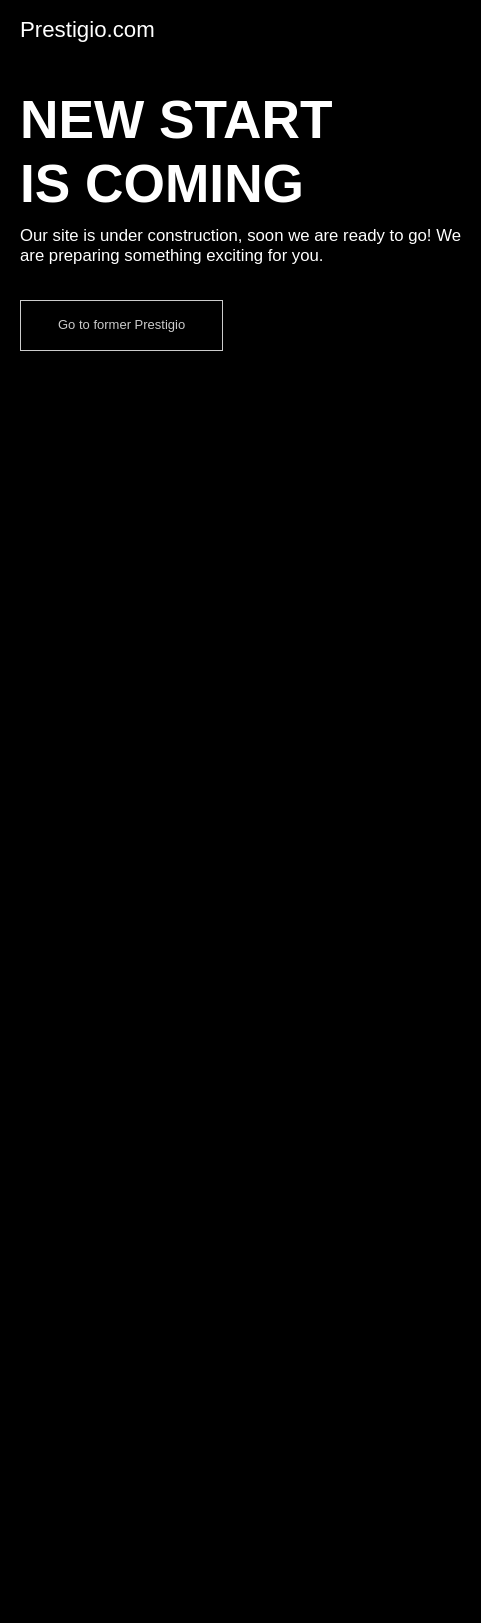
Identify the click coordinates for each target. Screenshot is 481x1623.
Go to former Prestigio (121, 324)
